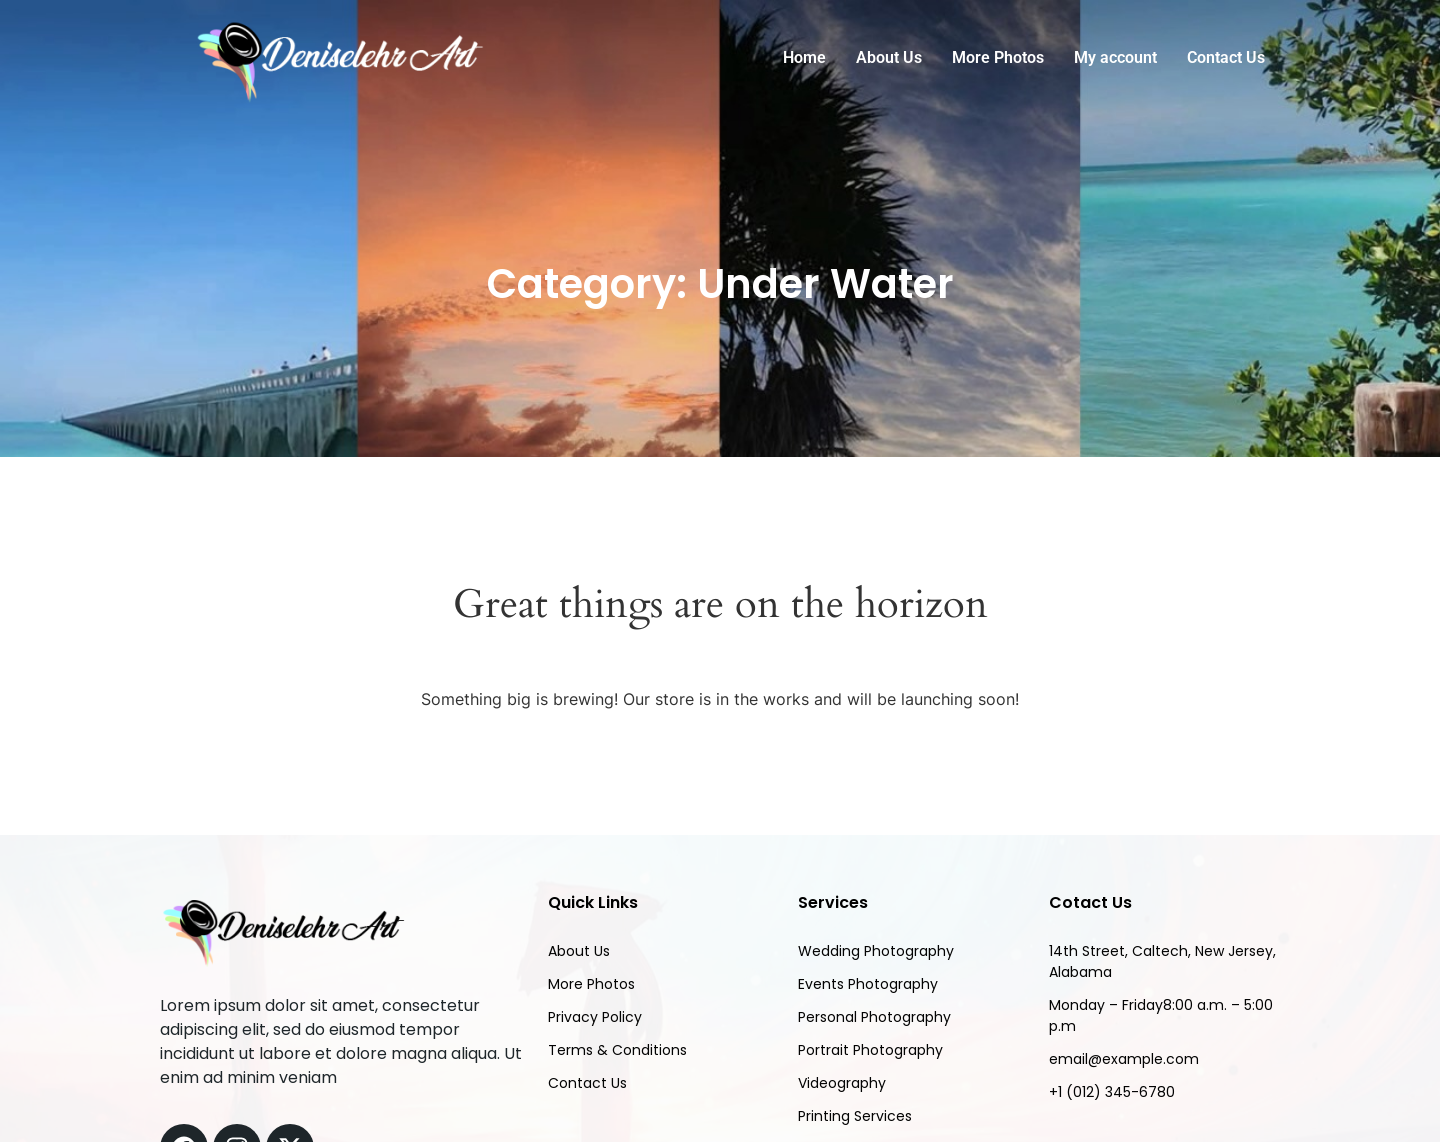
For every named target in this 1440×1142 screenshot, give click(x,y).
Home (804, 57)
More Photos (998, 57)
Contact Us (1226, 57)
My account (1115, 57)
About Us (889, 57)
